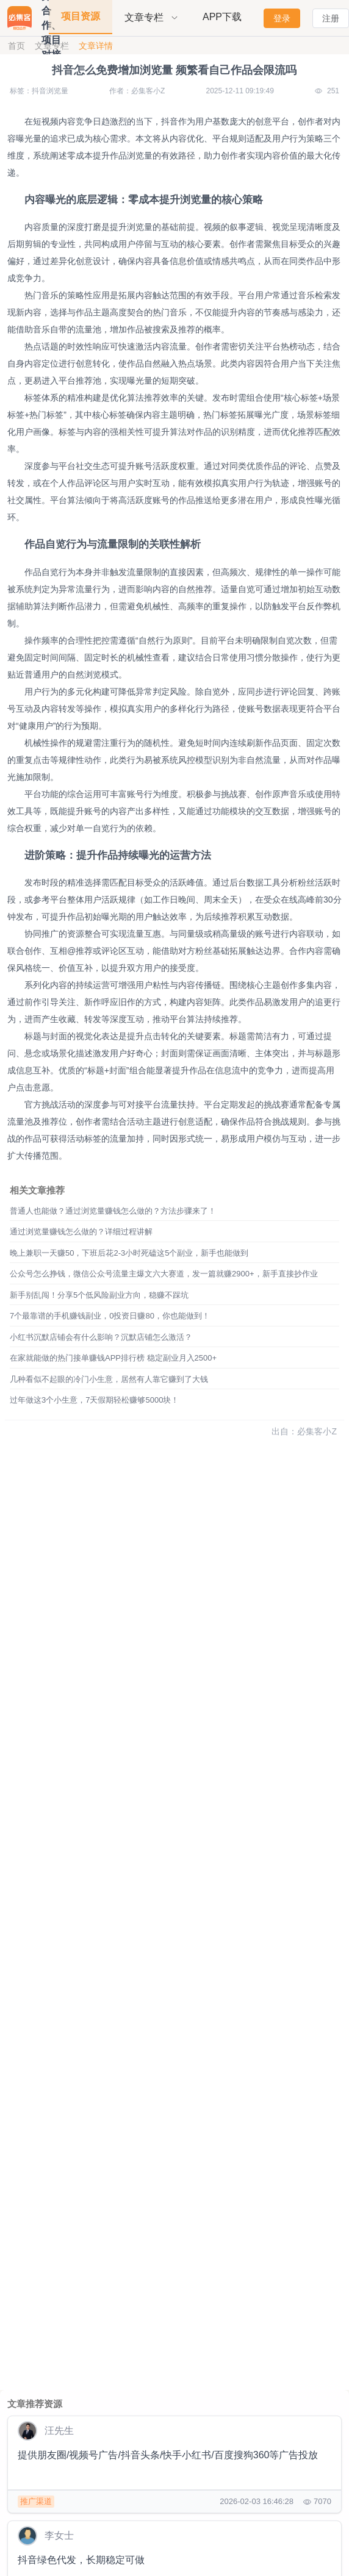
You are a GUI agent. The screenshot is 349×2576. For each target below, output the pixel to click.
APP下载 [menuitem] (222, 17)
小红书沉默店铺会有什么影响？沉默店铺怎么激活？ (101, 1337)
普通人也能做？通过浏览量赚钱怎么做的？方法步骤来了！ (113, 1210)
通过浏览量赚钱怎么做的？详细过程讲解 (81, 1231)
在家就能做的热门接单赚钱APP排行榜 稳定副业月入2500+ (113, 1357)
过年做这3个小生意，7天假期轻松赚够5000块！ (94, 1399)
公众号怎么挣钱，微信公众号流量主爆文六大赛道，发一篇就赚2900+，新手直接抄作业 (164, 1273)
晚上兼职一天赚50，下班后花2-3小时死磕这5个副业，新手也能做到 (129, 1253)
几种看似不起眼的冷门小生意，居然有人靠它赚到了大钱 (109, 1379)
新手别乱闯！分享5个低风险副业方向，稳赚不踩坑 (99, 1295)
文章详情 (96, 46)
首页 (16, 46)
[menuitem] (151, 18)
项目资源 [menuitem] (80, 16)
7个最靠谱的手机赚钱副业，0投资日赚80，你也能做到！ (110, 1315)
